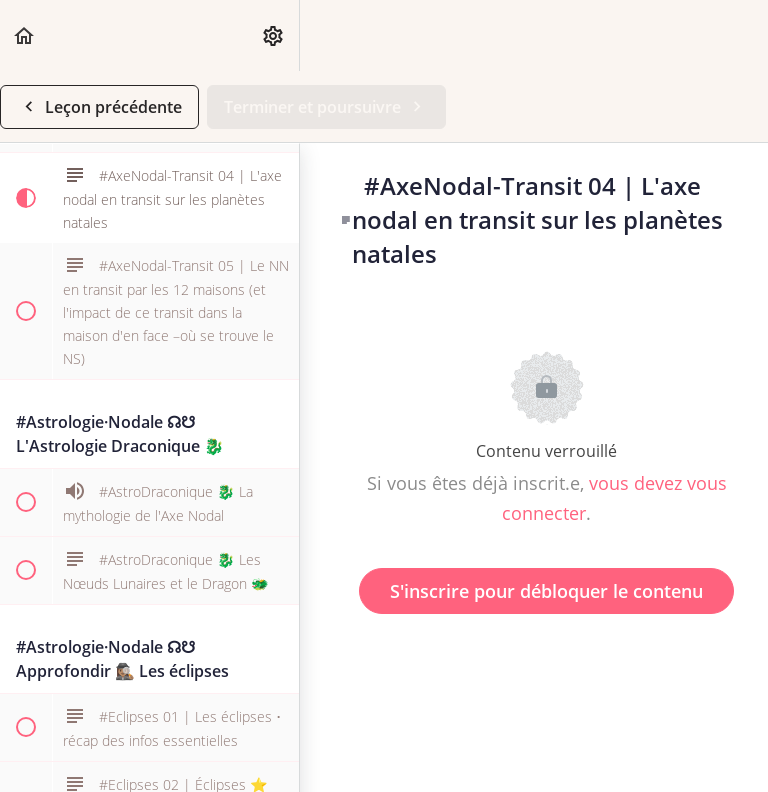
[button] (25, 35)
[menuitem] (274, 35)
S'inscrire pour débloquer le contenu (546, 591)
